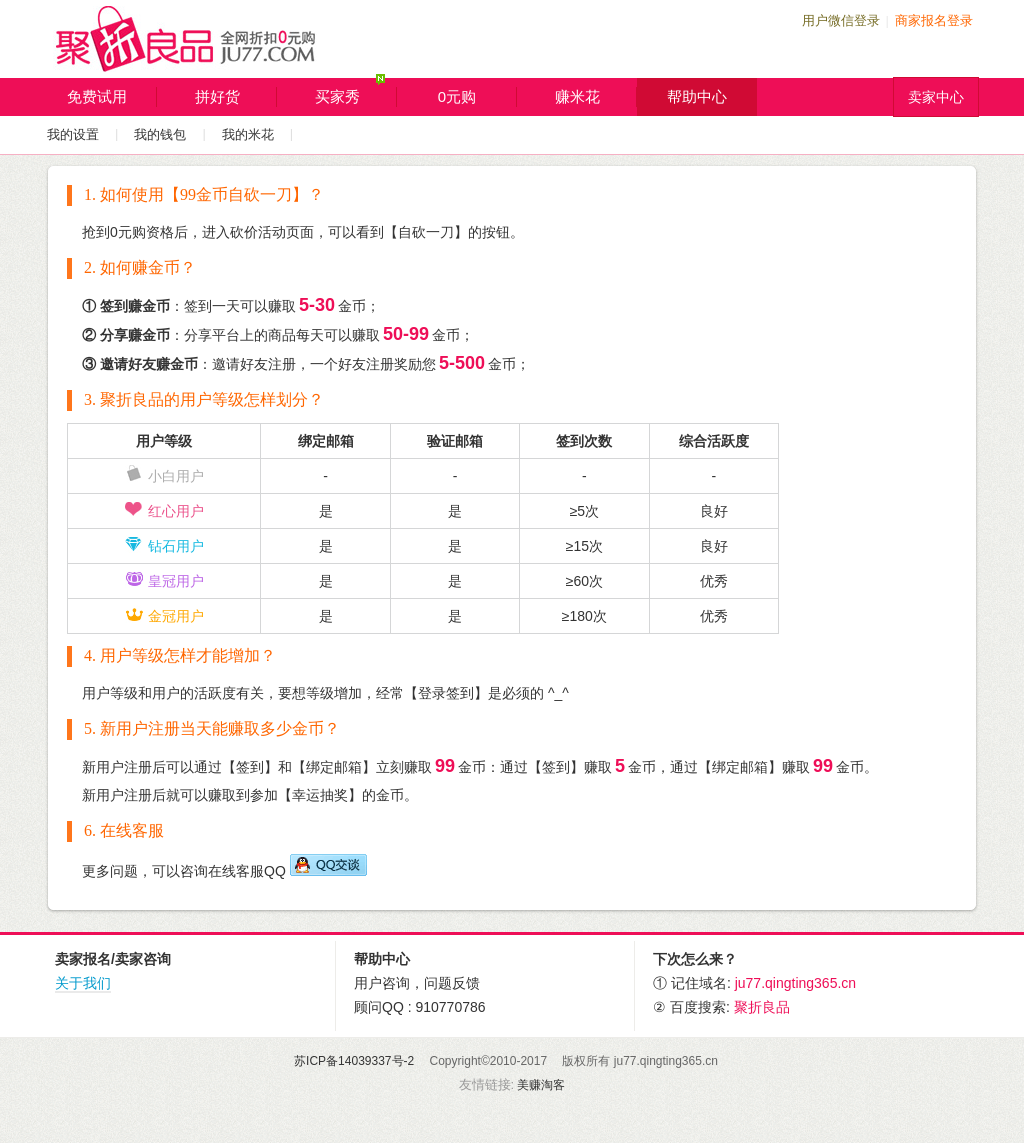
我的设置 (73, 134)
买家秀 (356, 92)
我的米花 (248, 134)
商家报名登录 (934, 20)
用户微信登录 (841, 20)
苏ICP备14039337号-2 (354, 1061)
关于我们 (83, 983)
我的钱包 (160, 134)
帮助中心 (697, 96)
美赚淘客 (541, 1085)
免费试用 (112, 97)
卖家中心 (936, 97)
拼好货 (236, 97)
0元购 (477, 97)
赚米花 (596, 97)
